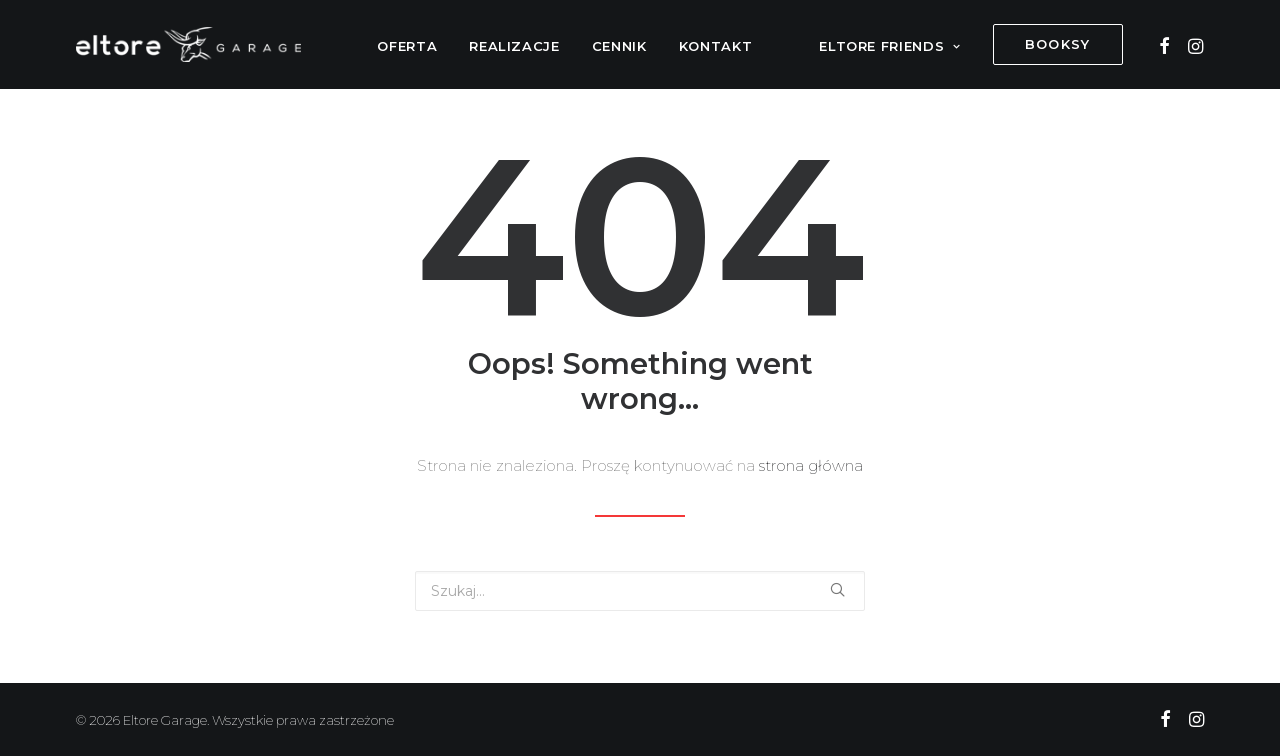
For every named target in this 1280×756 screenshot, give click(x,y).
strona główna (811, 465)
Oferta (407, 46)
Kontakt (716, 46)
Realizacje (514, 46)
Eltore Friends (890, 46)
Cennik (619, 46)
